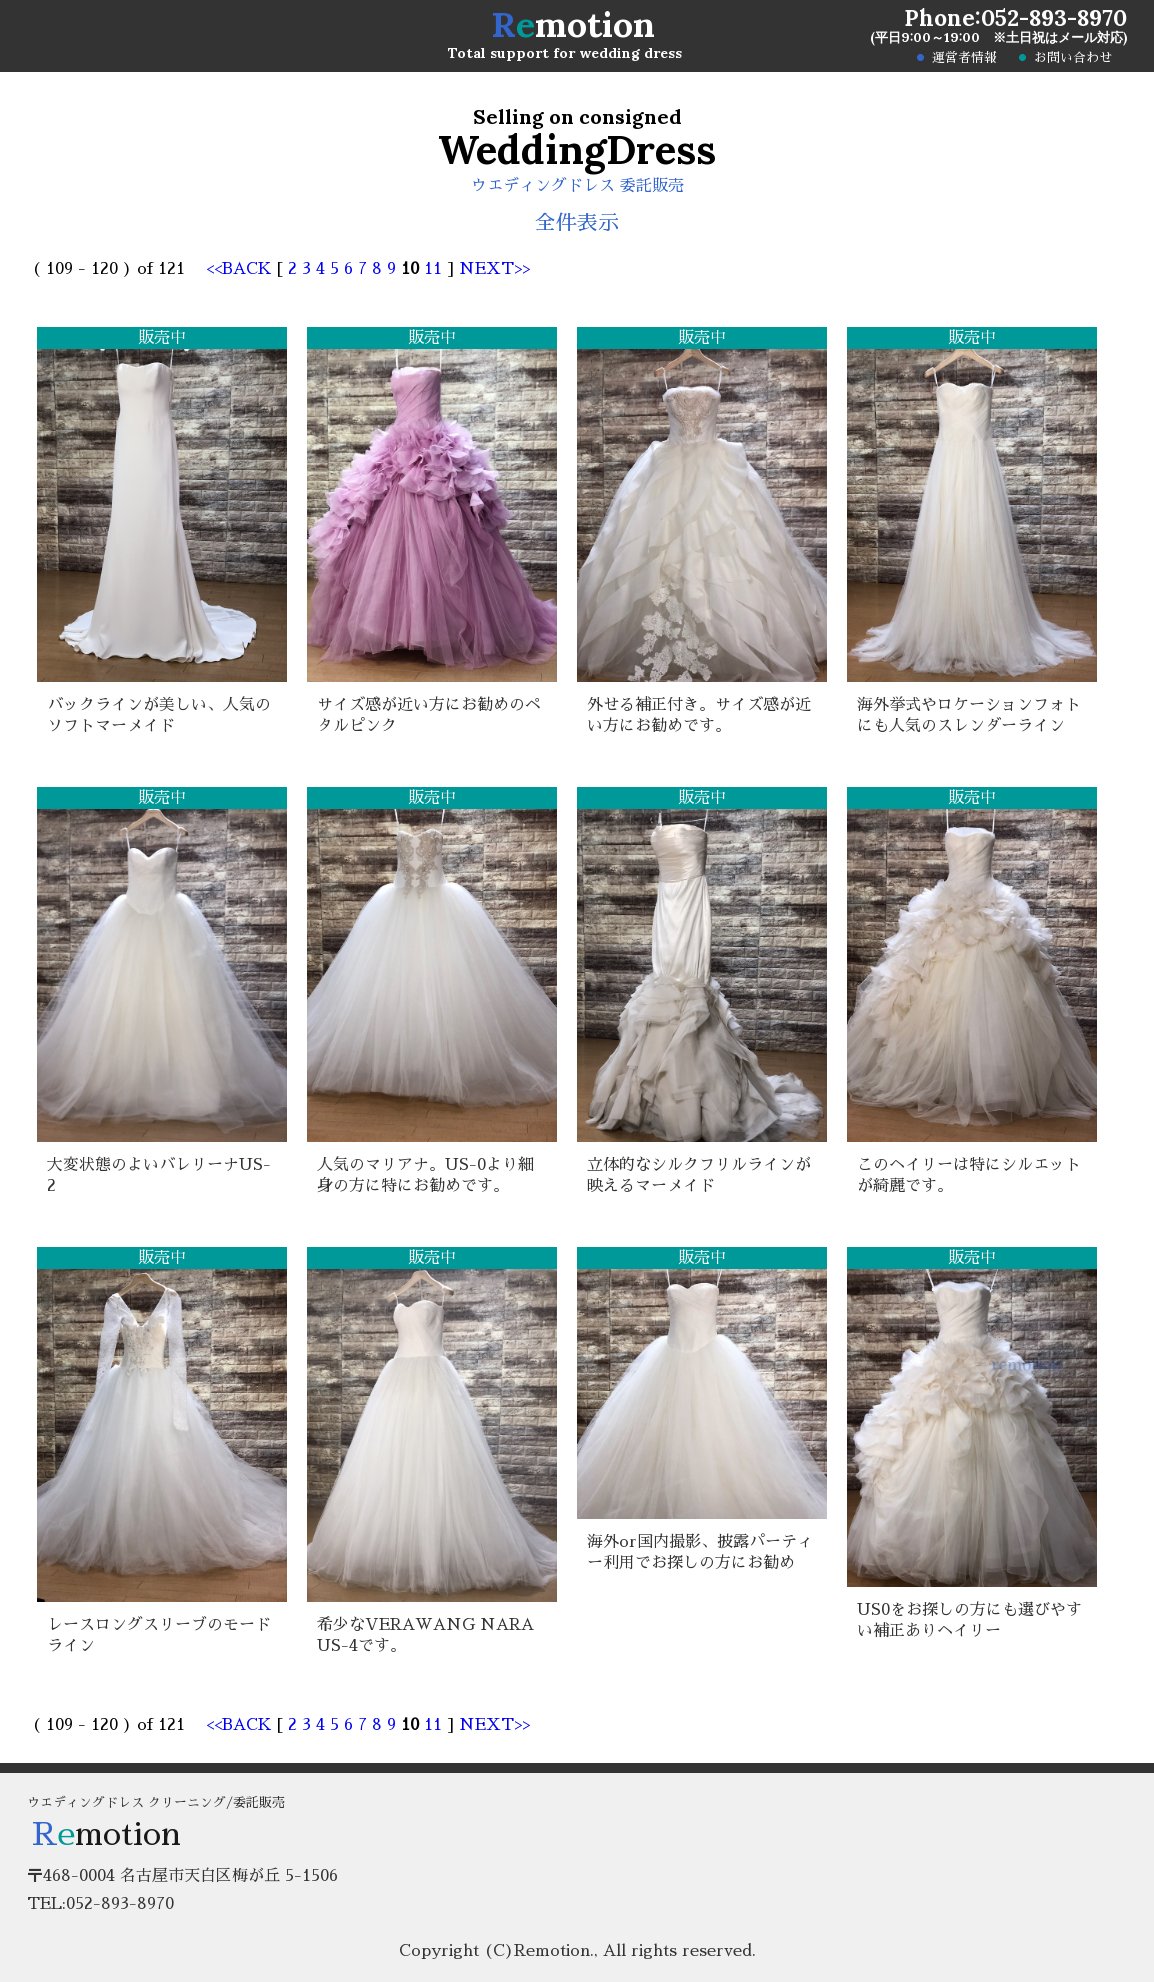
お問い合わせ (1073, 58)
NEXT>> (494, 269)
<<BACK (241, 269)
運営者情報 (964, 58)
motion (573, 24)
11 (433, 269)
